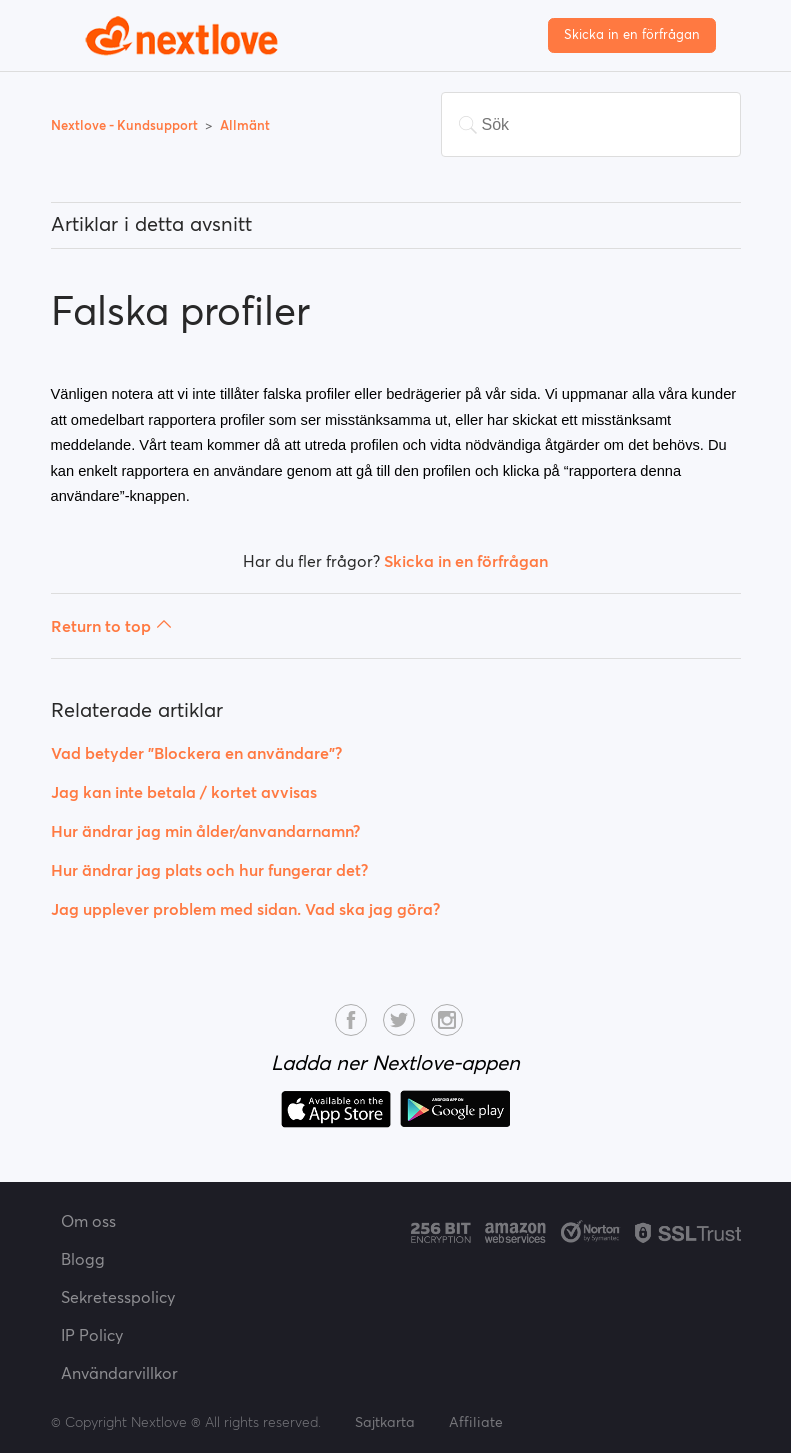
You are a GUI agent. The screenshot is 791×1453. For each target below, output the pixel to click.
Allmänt (245, 125)
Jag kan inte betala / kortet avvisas (184, 792)
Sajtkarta (385, 1422)
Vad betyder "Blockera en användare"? (196, 753)
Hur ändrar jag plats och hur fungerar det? (209, 870)
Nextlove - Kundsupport (126, 125)
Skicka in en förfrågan (632, 34)
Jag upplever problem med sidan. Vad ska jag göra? (245, 909)
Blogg (83, 1259)
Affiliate (476, 1422)
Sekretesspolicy (118, 1297)
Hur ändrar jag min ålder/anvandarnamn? (205, 831)
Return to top (111, 626)
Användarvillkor (119, 1373)
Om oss (88, 1221)
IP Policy (92, 1335)
